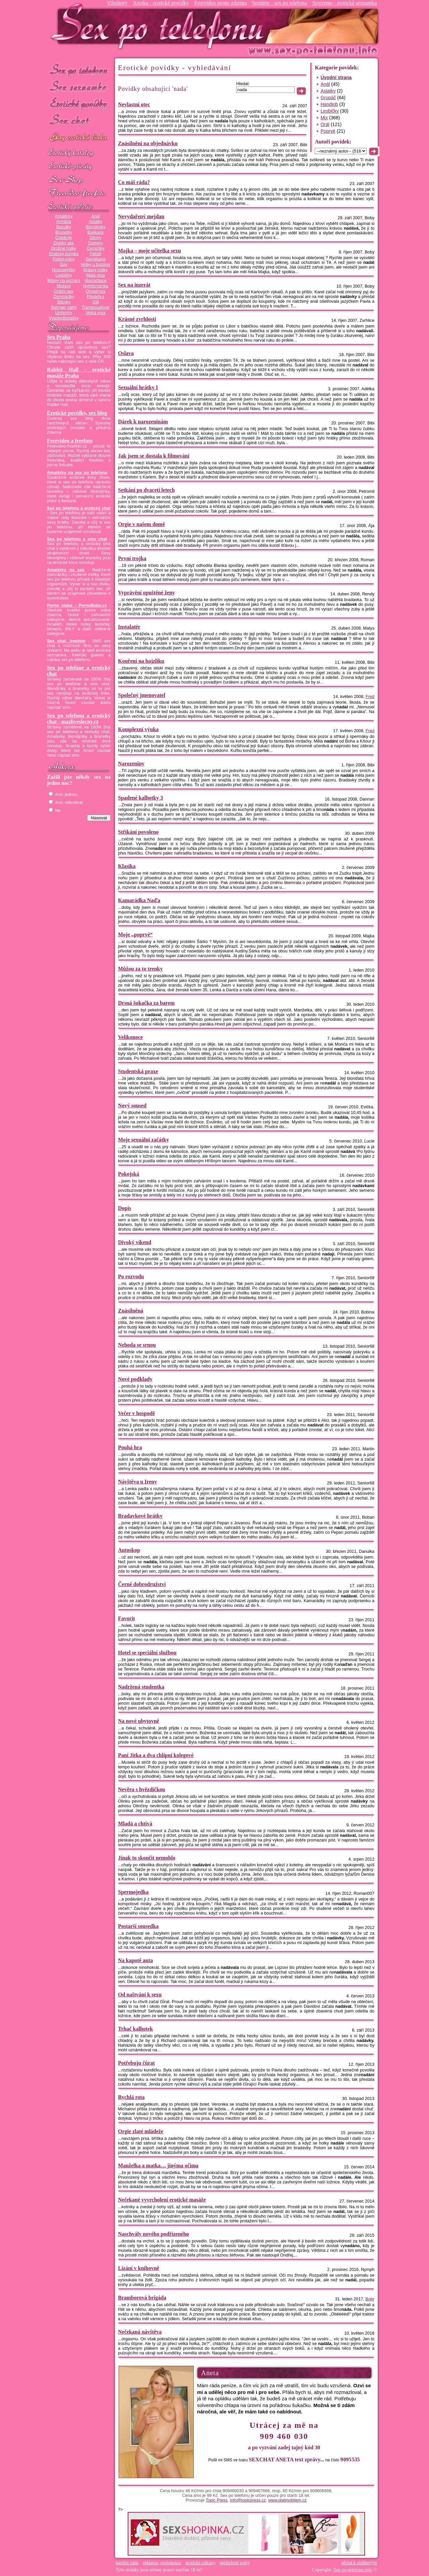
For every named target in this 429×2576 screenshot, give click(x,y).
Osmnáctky (63, 296)
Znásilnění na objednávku (148, 143)
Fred (370, 696)
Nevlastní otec (134, 104)
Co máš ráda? (134, 182)
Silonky (64, 302)
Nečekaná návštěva (140, 2332)
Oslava (126, 353)
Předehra (95, 296)
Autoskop (129, 1550)
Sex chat (79, 120)
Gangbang (95, 259)
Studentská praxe (138, 1071)
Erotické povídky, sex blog (77, 413)
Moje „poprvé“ (135, 934)
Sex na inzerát (134, 285)
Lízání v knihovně (138, 2268)
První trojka (132, 558)
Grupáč (328, 97)
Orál (324, 124)
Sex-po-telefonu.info (352, 2569)
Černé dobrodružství (142, 1584)
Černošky (95, 248)
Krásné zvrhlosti (137, 319)
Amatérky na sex (65, 570)
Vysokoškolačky (64, 318)
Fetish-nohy (64, 259)
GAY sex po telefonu (79, 138)
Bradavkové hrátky (140, 1516)
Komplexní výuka (138, 729)
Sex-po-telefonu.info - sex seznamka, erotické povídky (160, 26)
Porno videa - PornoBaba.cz (77, 605)
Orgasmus (95, 291)
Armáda (63, 221)
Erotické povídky (79, 103)
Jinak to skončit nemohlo (146, 1858)
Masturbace (95, 280)
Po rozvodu (131, 1276)
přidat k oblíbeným (359, 2562)
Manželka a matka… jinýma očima (158, 2165)
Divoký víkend (134, 1242)
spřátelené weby (235, 2562)
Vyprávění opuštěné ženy (146, 592)
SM (96, 302)
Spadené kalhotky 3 (140, 798)
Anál (95, 216)
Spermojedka (133, 1892)
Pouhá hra (130, 1447)
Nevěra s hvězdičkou (141, 1789)
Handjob (329, 104)
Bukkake (95, 232)
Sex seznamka (79, 86)
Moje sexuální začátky (143, 1140)
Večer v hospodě (136, 1413)
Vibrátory (117, 3)
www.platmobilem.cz (287, 2500)
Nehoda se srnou (137, 1345)
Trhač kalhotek (135, 2029)
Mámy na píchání (63, 280)
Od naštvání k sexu (140, 1994)
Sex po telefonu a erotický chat (79, 508)
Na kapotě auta (135, 1960)
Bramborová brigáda (142, 2297)
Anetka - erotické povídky (161, 3)
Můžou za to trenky (140, 969)
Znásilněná (130, 1310)
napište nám (127, 2562)
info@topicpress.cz (248, 2500)
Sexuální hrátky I (138, 387)
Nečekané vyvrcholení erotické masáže (162, 2200)
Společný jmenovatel (141, 695)
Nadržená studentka (141, 1687)
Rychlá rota (131, 2097)
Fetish (95, 253)
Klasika (126, 866)
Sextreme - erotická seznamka (344, 3)
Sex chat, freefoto (66, 641)
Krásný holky (95, 270)
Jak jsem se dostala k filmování (153, 456)
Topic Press (217, 2500)
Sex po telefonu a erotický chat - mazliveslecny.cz (79, 718)
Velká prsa (95, 312)
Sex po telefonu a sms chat (77, 539)
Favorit (126, 1618)
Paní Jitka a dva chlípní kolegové (155, 1755)
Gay (63, 264)
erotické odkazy (200, 2562)
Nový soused (132, 1105)
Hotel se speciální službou (147, 1652)
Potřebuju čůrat (136, 2063)
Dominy (95, 243)
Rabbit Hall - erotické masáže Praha (79, 372)
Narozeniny (131, 763)
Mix (324, 117)
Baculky (63, 227)
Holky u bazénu (95, 264)
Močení (64, 286)
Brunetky (63, 232)
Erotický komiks (63, 253)
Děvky (95, 237)
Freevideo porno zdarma (220, 3)
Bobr (369, 2299)
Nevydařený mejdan (141, 216)
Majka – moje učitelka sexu (149, 250)
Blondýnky (95, 227)
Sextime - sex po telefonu (279, 3)
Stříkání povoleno (138, 832)
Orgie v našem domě (141, 524)
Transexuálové (96, 307)
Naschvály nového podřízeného (153, 2234)
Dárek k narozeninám (143, 421)
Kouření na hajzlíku (141, 661)
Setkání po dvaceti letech (146, 490)
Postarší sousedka (138, 1926)
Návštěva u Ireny (137, 1481)
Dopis (124, 1208)
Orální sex (63, 291)
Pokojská (128, 1174)
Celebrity (63, 237)
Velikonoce (130, 1037)
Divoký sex (63, 243)
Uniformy (63, 312)
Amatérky (63, 216)
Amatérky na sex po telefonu (77, 472)
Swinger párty (63, 307)
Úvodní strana (336, 77)
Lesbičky (63, 275)
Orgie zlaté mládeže (140, 2131)
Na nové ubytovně (138, 1721)
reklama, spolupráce (162, 2562)
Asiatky (96, 221)
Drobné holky (63, 248)
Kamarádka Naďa (139, 900)
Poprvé (327, 131)
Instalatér (129, 627)
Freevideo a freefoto (70, 441)
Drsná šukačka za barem (146, 1003)
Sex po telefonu (79, 69)
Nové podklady (135, 1379)
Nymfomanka (95, 286)
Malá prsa (95, 275)
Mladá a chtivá (135, 1823)
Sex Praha (58, 337)
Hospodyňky (63, 270)
